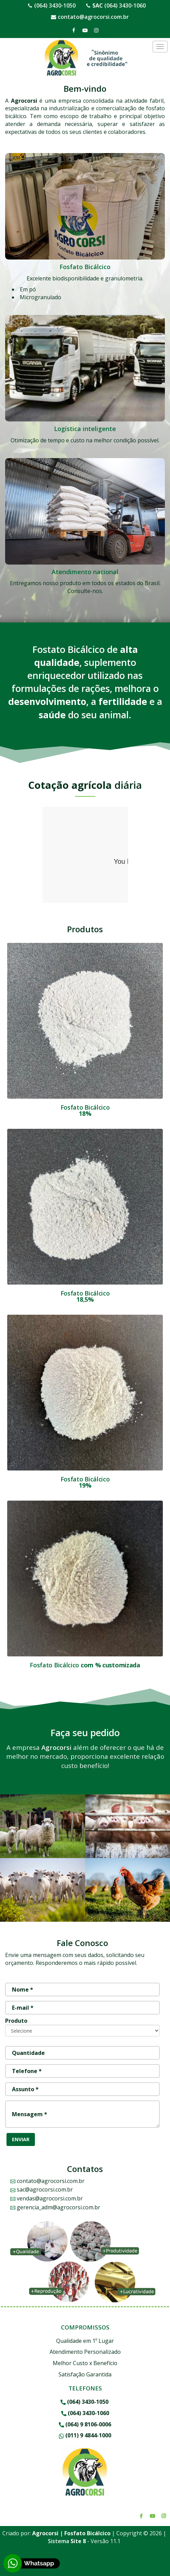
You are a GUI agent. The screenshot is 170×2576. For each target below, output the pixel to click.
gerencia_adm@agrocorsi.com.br (55, 2207)
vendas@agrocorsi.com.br (46, 2198)
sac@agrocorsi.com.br (41, 2189)
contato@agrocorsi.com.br (93, 17)
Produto (16, 2020)
